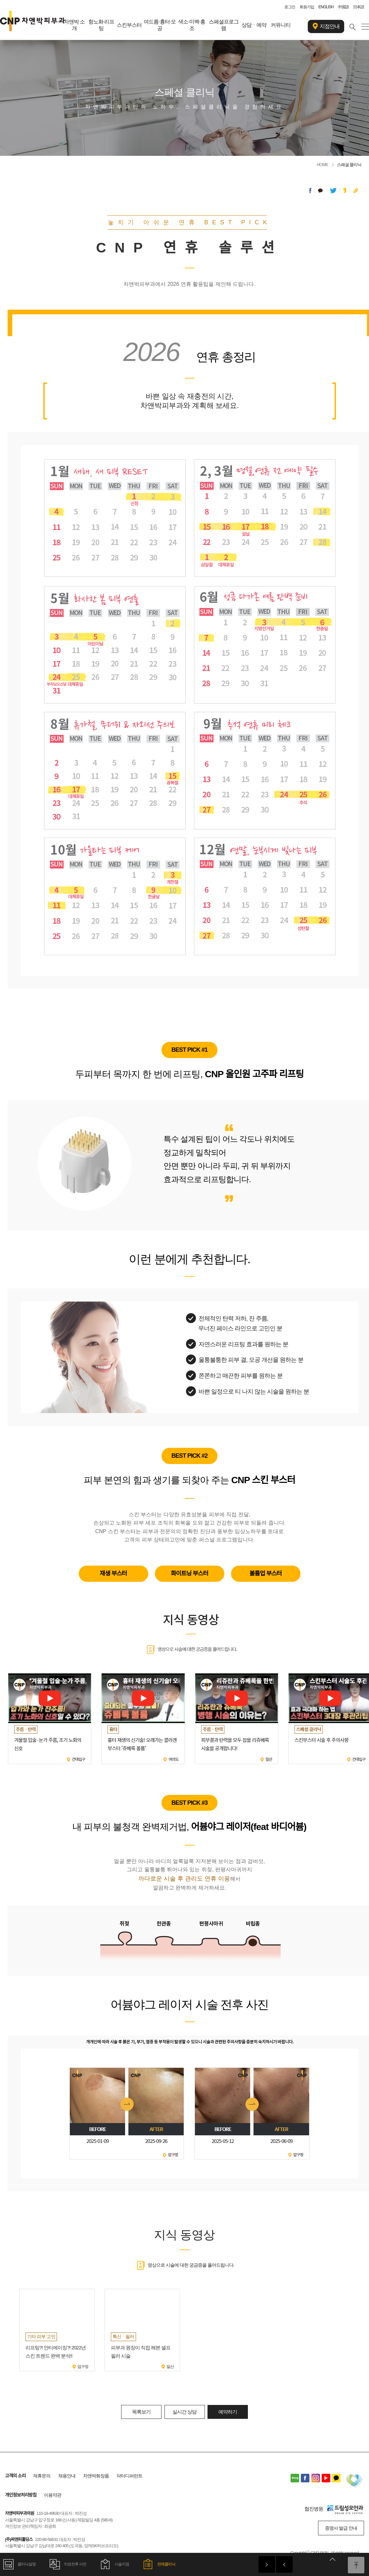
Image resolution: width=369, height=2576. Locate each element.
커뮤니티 (281, 25)
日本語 (358, 7)
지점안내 (326, 26)
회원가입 (307, 7)
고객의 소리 (15, 2475)
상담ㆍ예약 (254, 25)
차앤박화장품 (96, 2475)
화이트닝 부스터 (189, 1573)
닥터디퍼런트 (129, 2475)
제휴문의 (41, 2475)
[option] (57, 2330)
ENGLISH (326, 7)
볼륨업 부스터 (266, 1573)
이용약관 (52, 2495)
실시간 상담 (184, 2412)
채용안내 (66, 2475)
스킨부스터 (129, 25)
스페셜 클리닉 (349, 164)
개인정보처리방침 (20, 2495)
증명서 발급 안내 (341, 2528)
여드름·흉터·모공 (160, 25)
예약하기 (227, 2412)
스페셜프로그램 (224, 25)
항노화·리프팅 (101, 25)
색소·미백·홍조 (191, 25)
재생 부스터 (113, 1573)
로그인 (289, 7)
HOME (322, 164)
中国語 (343, 7)
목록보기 (141, 2412)
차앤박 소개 (74, 25)
